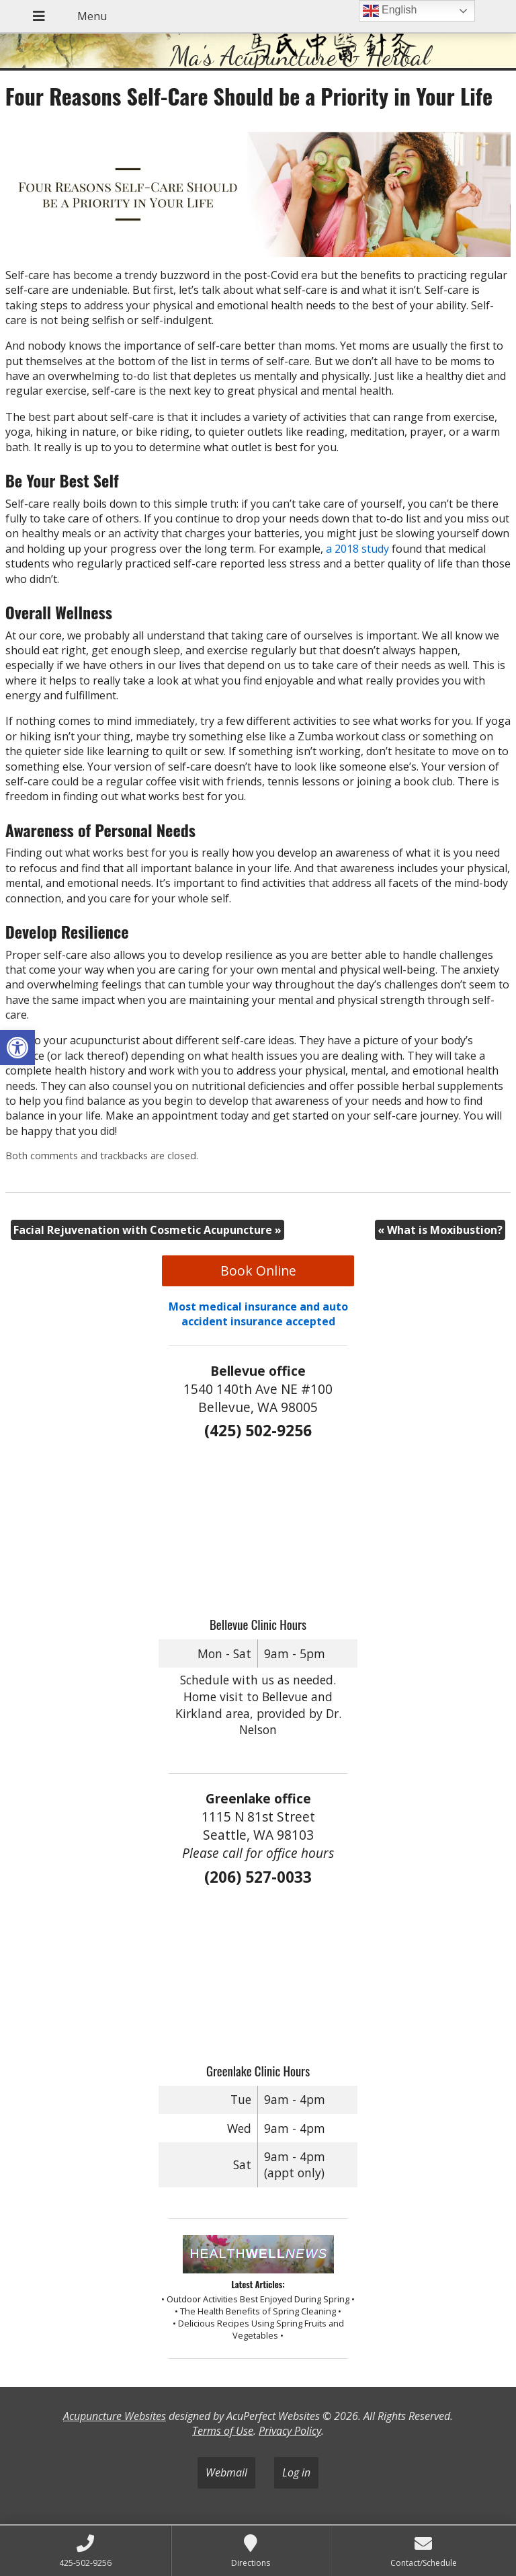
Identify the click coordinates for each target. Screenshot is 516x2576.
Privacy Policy (290, 2430)
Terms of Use (222, 2430)
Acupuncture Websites (114, 2416)
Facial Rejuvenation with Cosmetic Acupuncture (147, 1229)
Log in (296, 2472)
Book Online (258, 1270)
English (390, 11)
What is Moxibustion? (440, 1229)
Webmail (226, 2472)
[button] (17, 1047)
